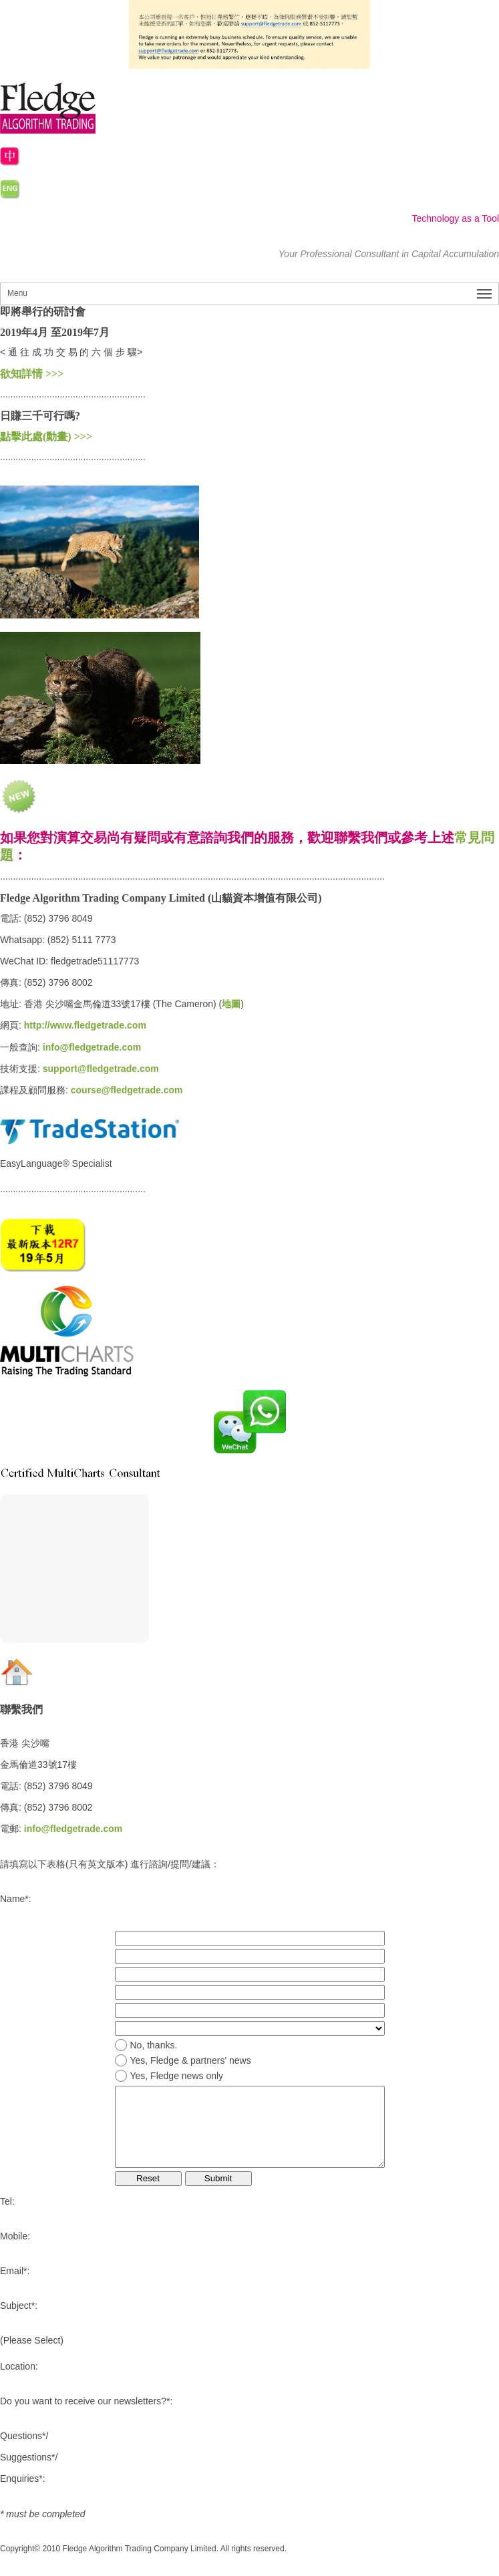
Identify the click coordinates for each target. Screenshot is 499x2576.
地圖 (231, 1003)
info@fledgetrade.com (92, 1047)
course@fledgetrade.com (127, 1090)
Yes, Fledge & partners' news (190, 2060)
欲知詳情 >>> (31, 373)
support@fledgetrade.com (101, 1068)
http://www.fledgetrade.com (85, 1025)
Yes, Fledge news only (177, 2075)
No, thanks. (154, 2045)
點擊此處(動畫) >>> (46, 436)
